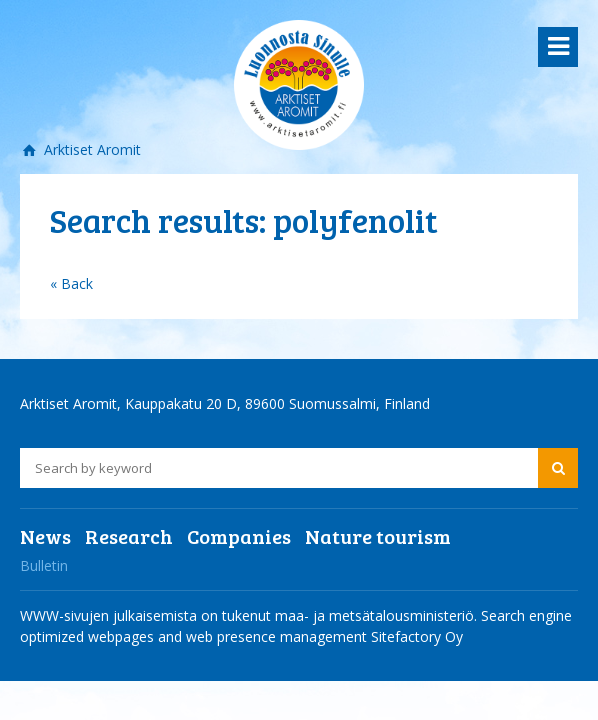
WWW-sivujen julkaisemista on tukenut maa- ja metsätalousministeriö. (250, 615)
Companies (239, 536)
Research (129, 536)
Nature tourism (378, 536)
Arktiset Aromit (90, 149)
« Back (71, 283)
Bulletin (44, 565)
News (45, 536)
